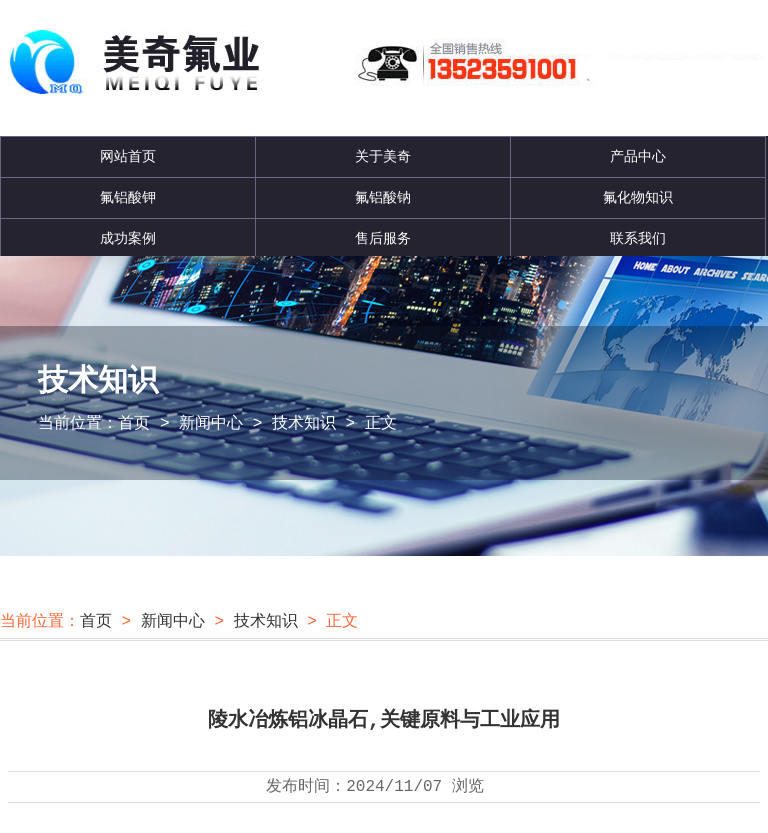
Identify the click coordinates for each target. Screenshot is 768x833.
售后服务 (383, 239)
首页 (134, 424)
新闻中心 (211, 424)
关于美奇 (383, 157)
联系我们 (638, 239)
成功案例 (128, 239)
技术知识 (304, 424)
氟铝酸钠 (383, 198)
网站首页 (128, 157)
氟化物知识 (638, 198)
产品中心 (638, 157)
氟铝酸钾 (128, 198)
